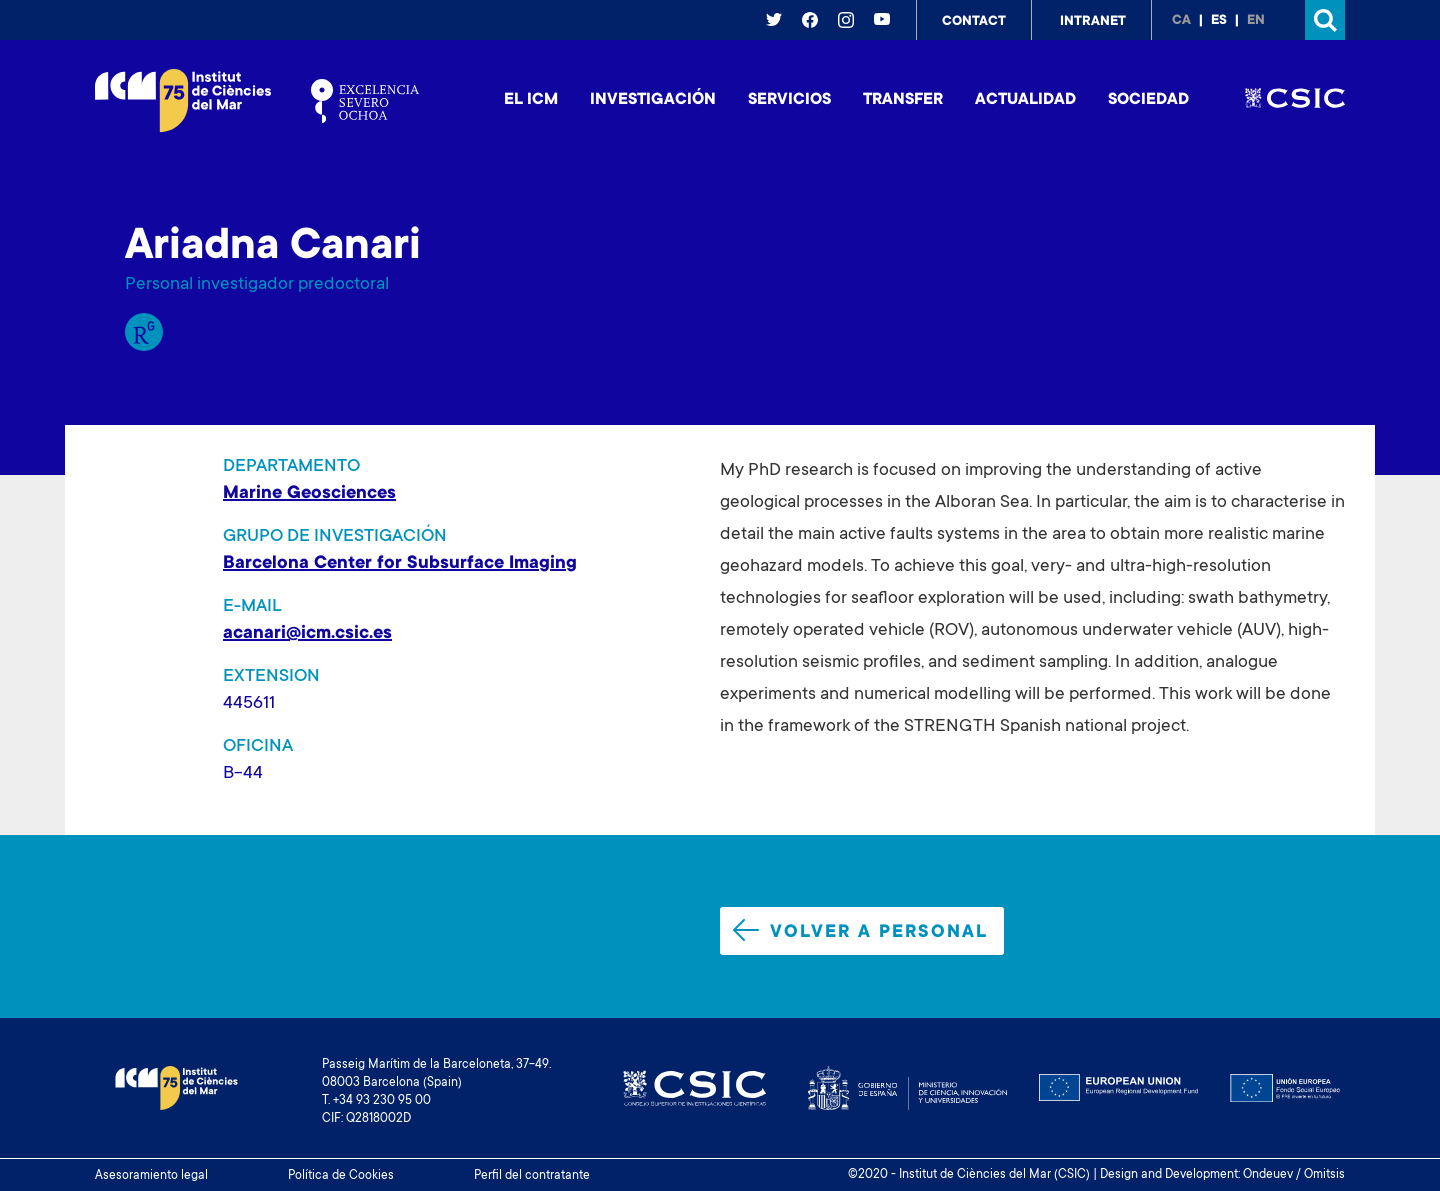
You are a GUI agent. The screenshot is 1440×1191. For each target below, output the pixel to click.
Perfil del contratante (532, 1176)
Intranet (1093, 22)
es (1219, 21)
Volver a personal (860, 931)
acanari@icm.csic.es (307, 634)
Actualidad (1025, 100)
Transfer (903, 100)
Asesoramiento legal (151, 1176)
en (1256, 21)
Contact (974, 22)
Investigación (653, 100)
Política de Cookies (341, 1176)
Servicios (789, 100)
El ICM (531, 100)
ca (1181, 21)
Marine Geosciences (309, 494)
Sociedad (1148, 100)
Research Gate (144, 332)
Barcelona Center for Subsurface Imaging (400, 564)
